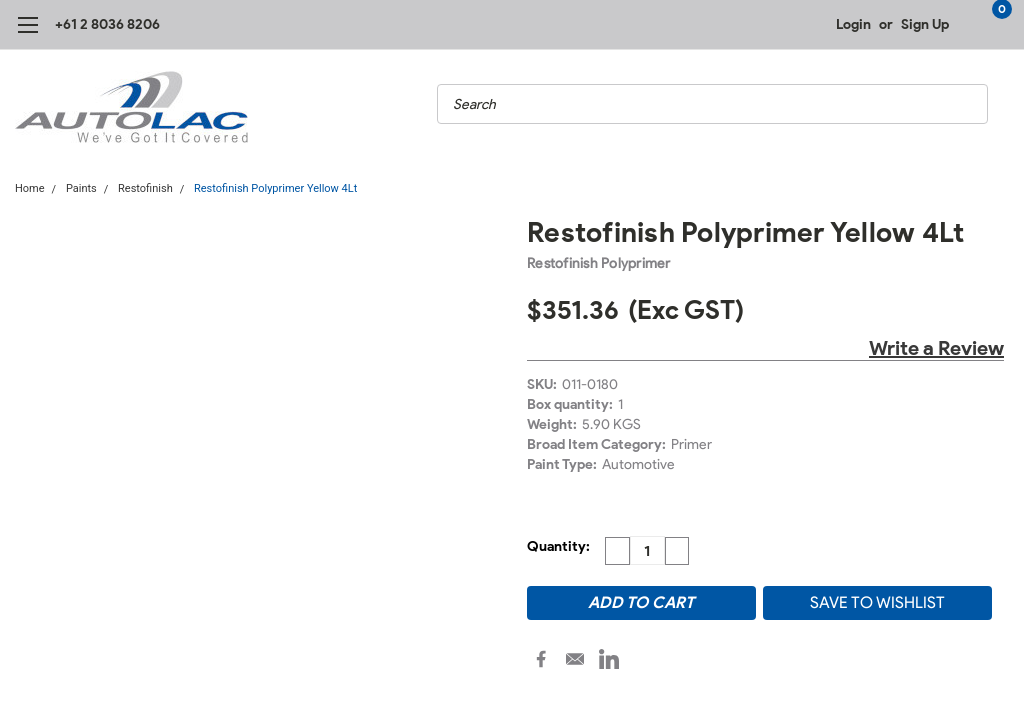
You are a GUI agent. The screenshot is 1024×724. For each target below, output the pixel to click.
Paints (81, 188)
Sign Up (925, 24)
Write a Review (936, 348)
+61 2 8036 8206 (107, 24)
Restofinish (145, 188)
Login (853, 24)
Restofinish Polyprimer (599, 263)
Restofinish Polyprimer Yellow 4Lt (275, 188)
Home (30, 188)
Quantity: (558, 546)
